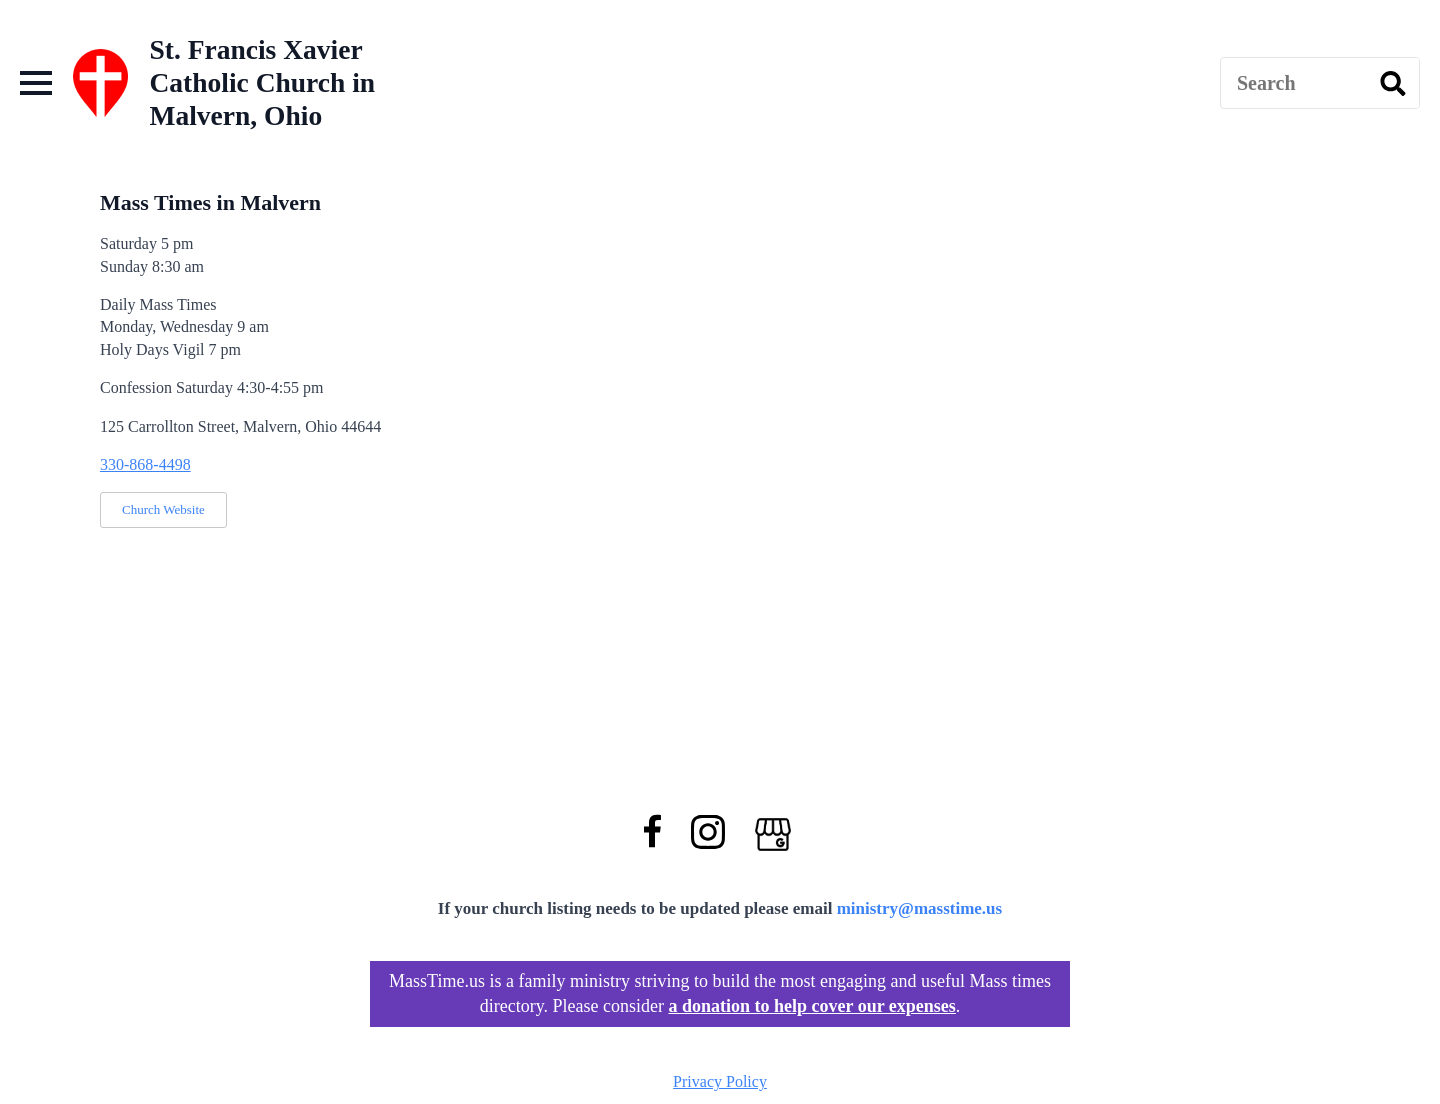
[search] (1393, 84)
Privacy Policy (720, 1081)
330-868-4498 (145, 464)
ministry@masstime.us (920, 908)
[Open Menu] (36, 83)
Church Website (163, 509)
